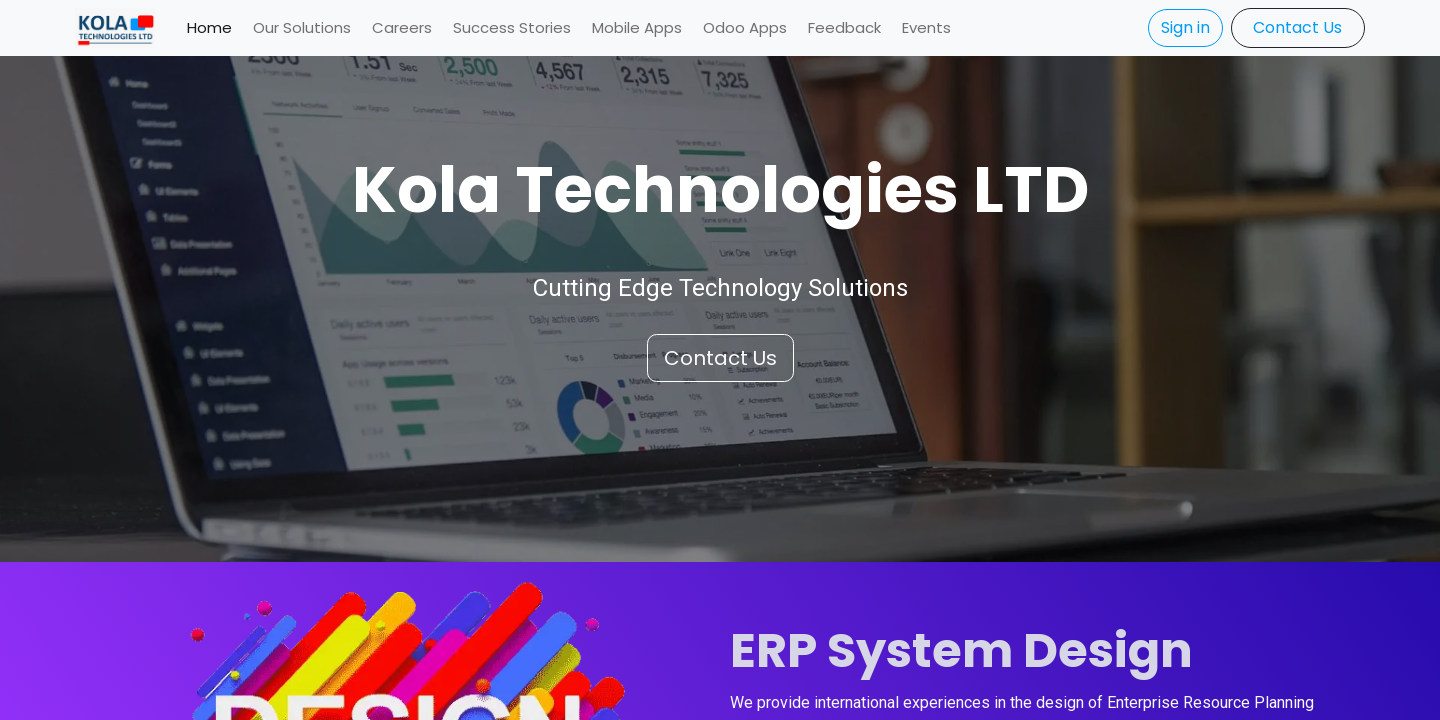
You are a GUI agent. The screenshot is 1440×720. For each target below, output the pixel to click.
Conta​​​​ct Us (720, 358)
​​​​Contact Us (1297, 27)
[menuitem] (209, 28)
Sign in (1185, 27)
